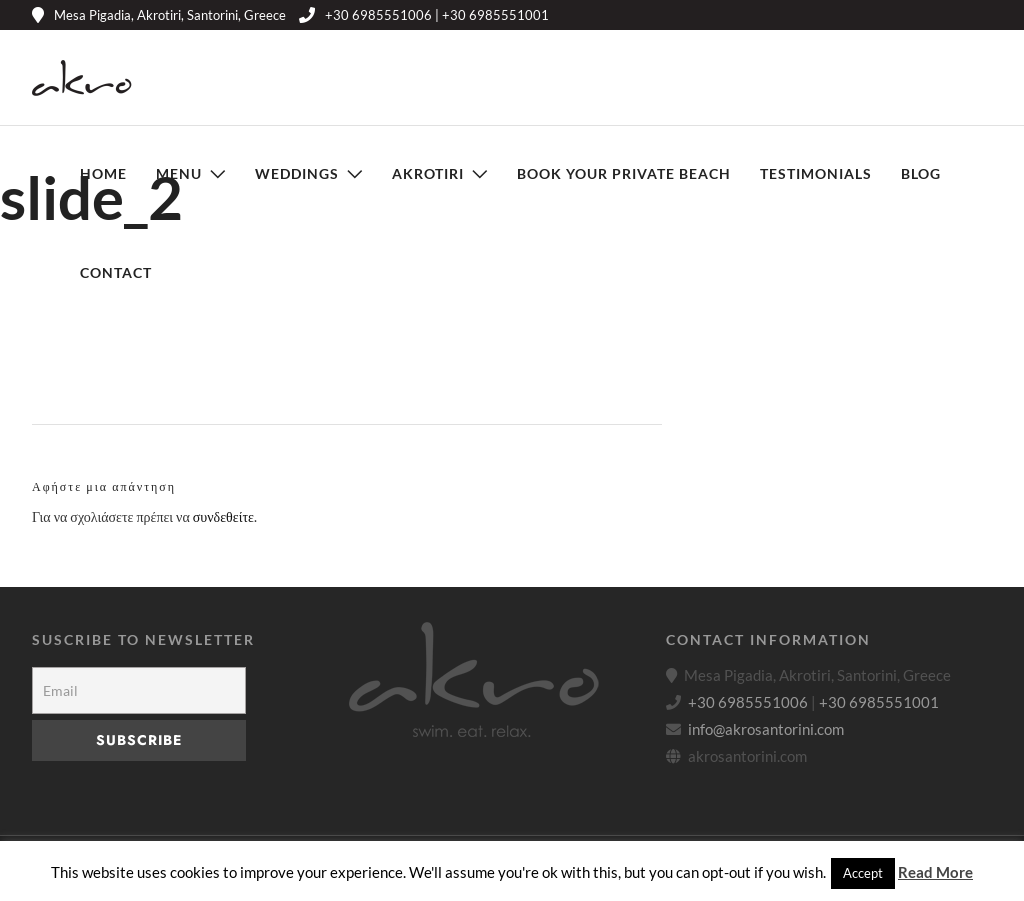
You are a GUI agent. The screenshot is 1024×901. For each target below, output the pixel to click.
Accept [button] (863, 873)
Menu (179, 173)
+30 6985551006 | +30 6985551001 (424, 15)
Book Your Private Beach (624, 173)
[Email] (139, 690)
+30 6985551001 (879, 702)
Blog (921, 173)
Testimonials (816, 173)
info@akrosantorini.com (766, 729)
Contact (116, 272)
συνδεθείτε (223, 516)
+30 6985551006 (748, 702)
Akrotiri (428, 173)
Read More (935, 872)
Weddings (297, 173)
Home (103, 173)
